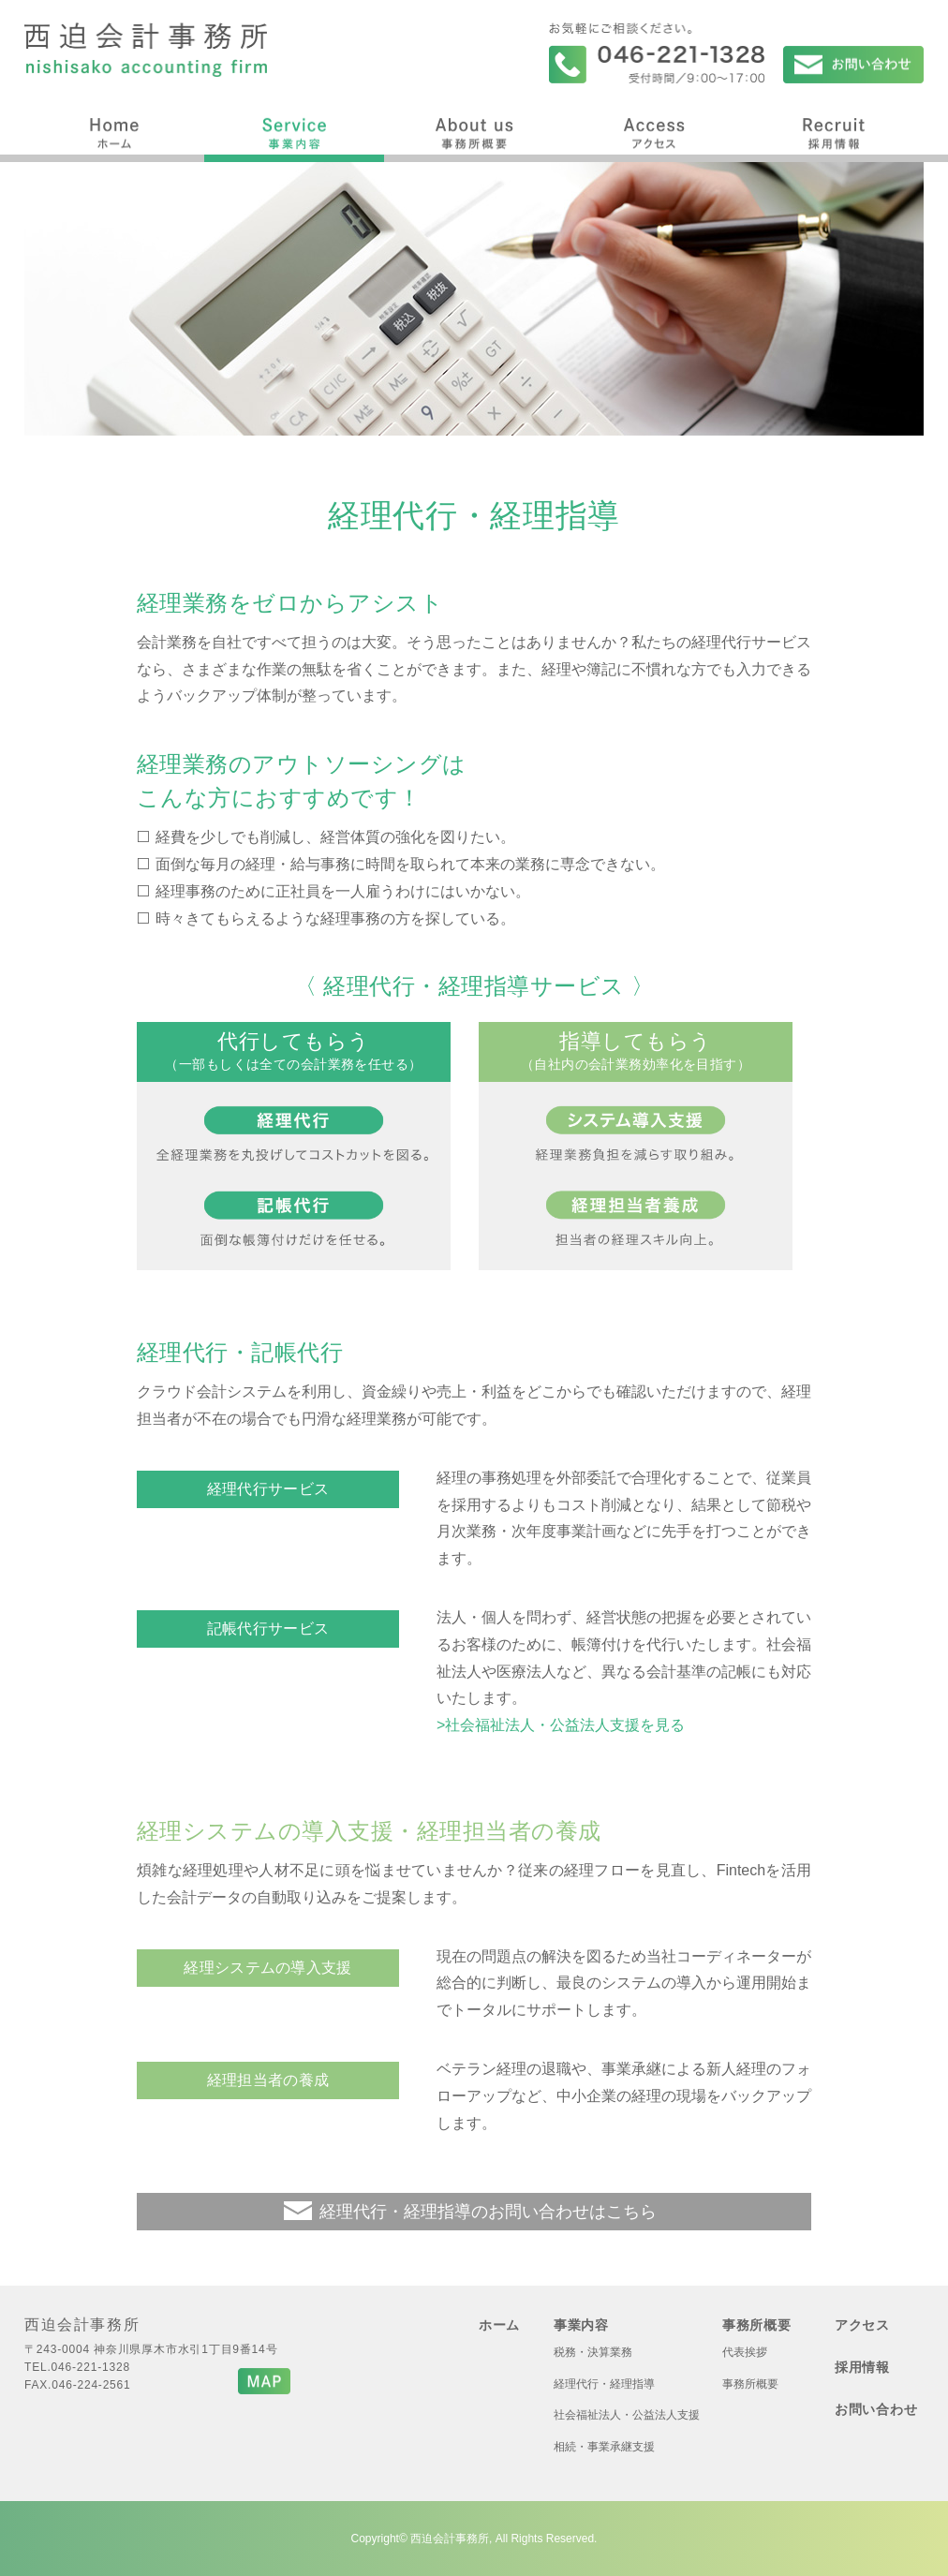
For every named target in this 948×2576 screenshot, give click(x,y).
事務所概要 (474, 130)
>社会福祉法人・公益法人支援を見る (561, 1725)
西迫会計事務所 (145, 49)
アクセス (654, 130)
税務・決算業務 (593, 2352)
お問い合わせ (853, 64)
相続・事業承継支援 (604, 2446)
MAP (264, 2381)
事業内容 (294, 130)
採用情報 (834, 130)
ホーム (114, 130)
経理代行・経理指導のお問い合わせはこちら (488, 2211)
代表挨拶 (744, 2352)
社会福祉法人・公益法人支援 (627, 2414)
